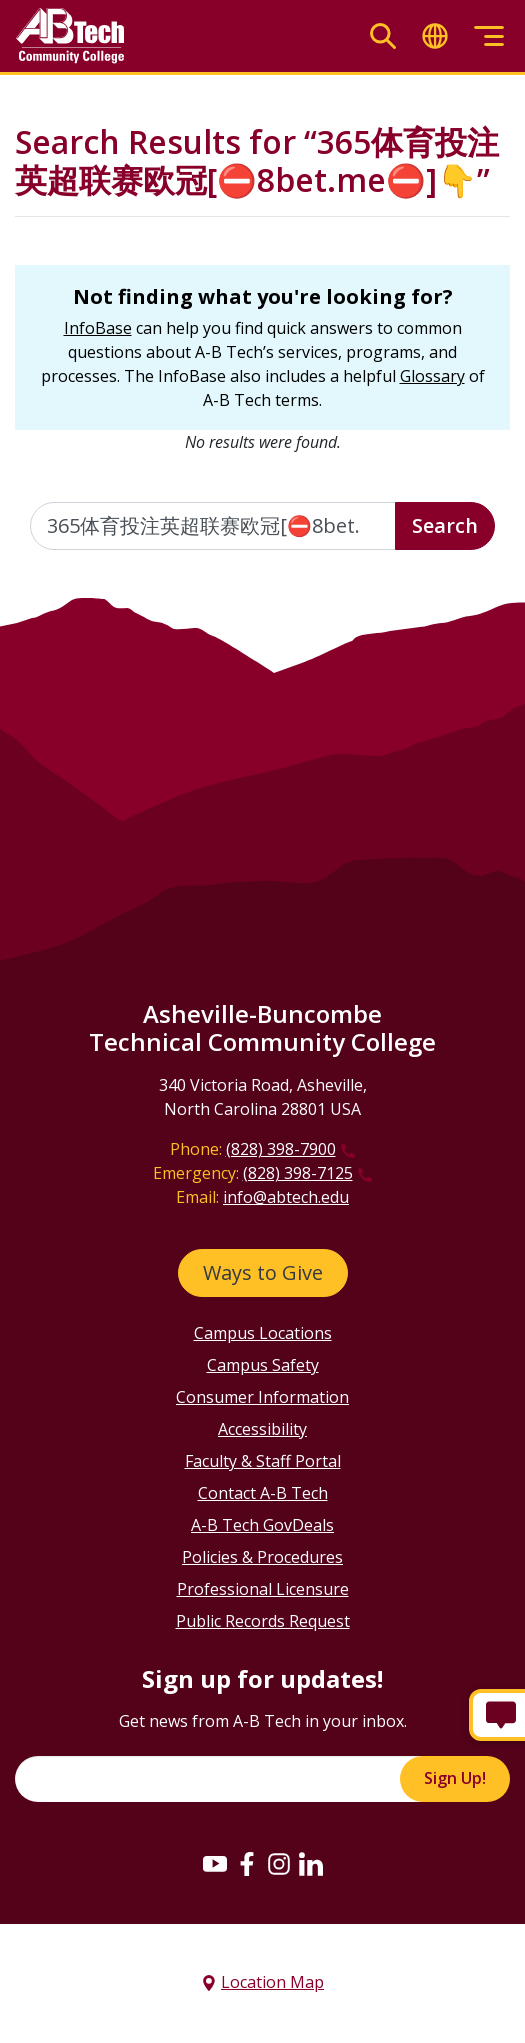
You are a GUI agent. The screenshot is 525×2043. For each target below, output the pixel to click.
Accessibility (262, 1429)
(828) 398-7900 (281, 1149)
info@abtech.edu (286, 1197)
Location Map (272, 1982)
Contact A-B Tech (263, 1493)
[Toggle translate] (435, 36)
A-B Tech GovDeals (262, 1525)
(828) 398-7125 (298, 1173)
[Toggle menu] (489, 36)
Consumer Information (262, 1397)
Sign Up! (455, 1778)
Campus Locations (263, 1333)
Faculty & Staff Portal (263, 1461)
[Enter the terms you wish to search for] (213, 526)
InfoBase (98, 328)
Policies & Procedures (262, 1557)
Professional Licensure (263, 1589)
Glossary (432, 376)
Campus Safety (263, 1365)
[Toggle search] (383, 36)
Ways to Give (263, 1272)
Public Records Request (263, 1621)
